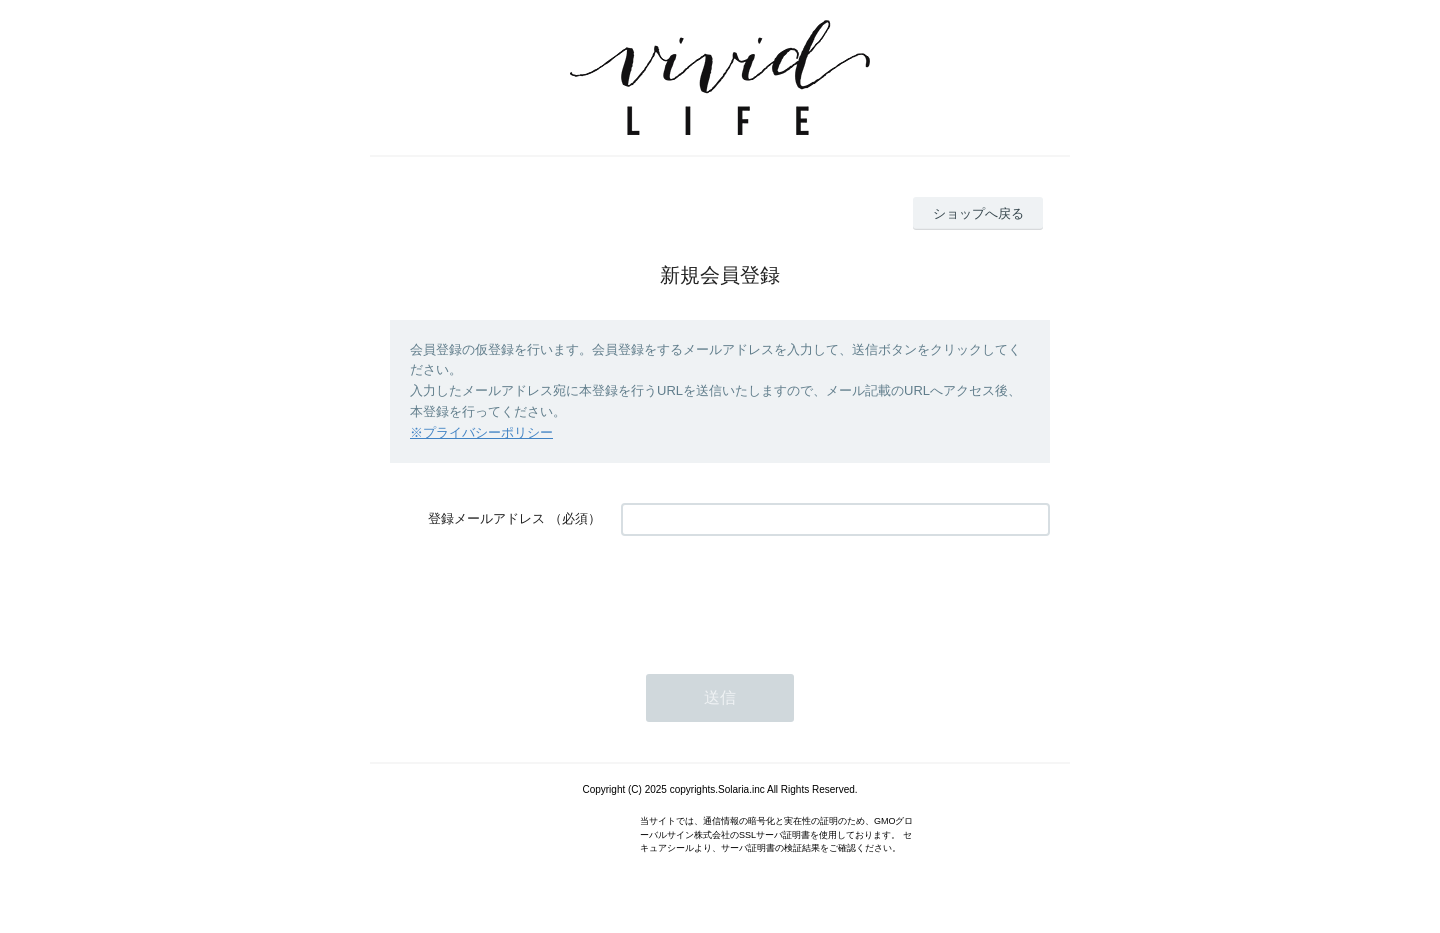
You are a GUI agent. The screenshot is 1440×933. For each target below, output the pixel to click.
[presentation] (773, 595)
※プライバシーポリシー (481, 432)
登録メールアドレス (486, 518)
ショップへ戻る (978, 213)
